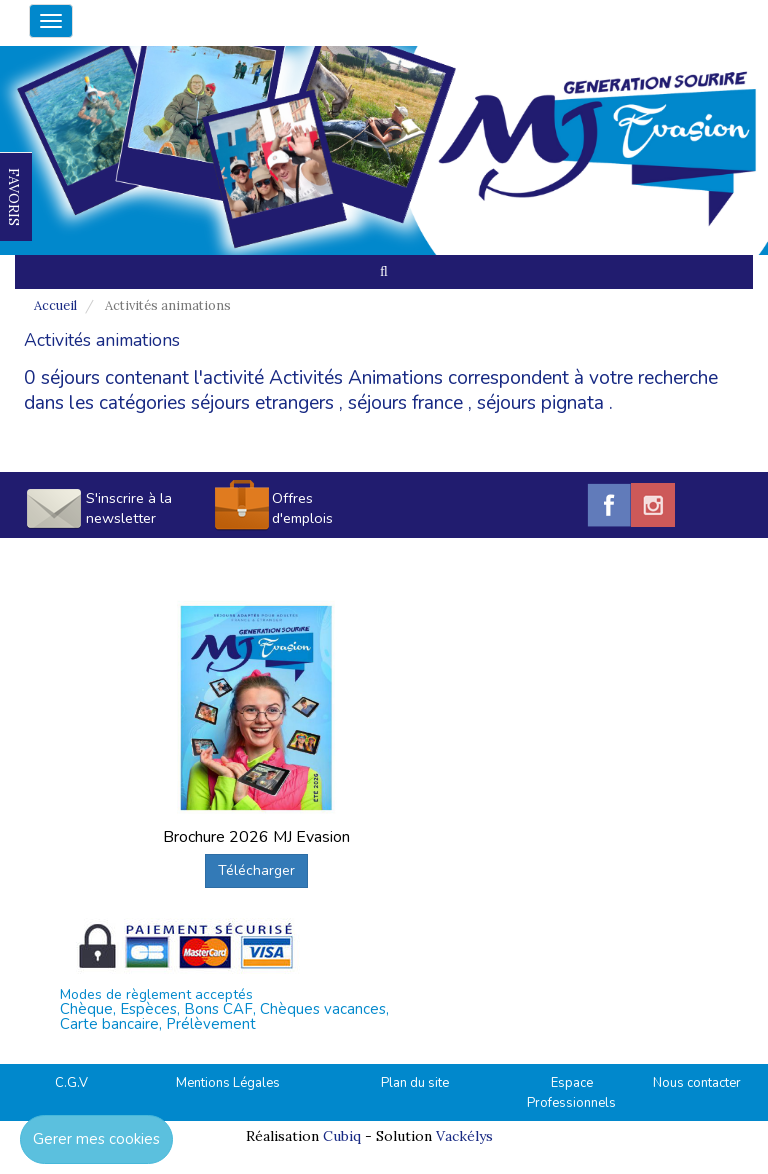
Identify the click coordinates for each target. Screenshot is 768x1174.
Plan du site (415, 1083)
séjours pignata (540, 403)
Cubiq (342, 1136)
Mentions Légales (228, 1083)
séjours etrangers (262, 403)
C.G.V (71, 1083)
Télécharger (256, 870)
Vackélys (464, 1136)
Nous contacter (697, 1083)
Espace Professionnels (571, 1093)
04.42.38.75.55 (653, 18)
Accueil (55, 305)
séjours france (405, 403)
